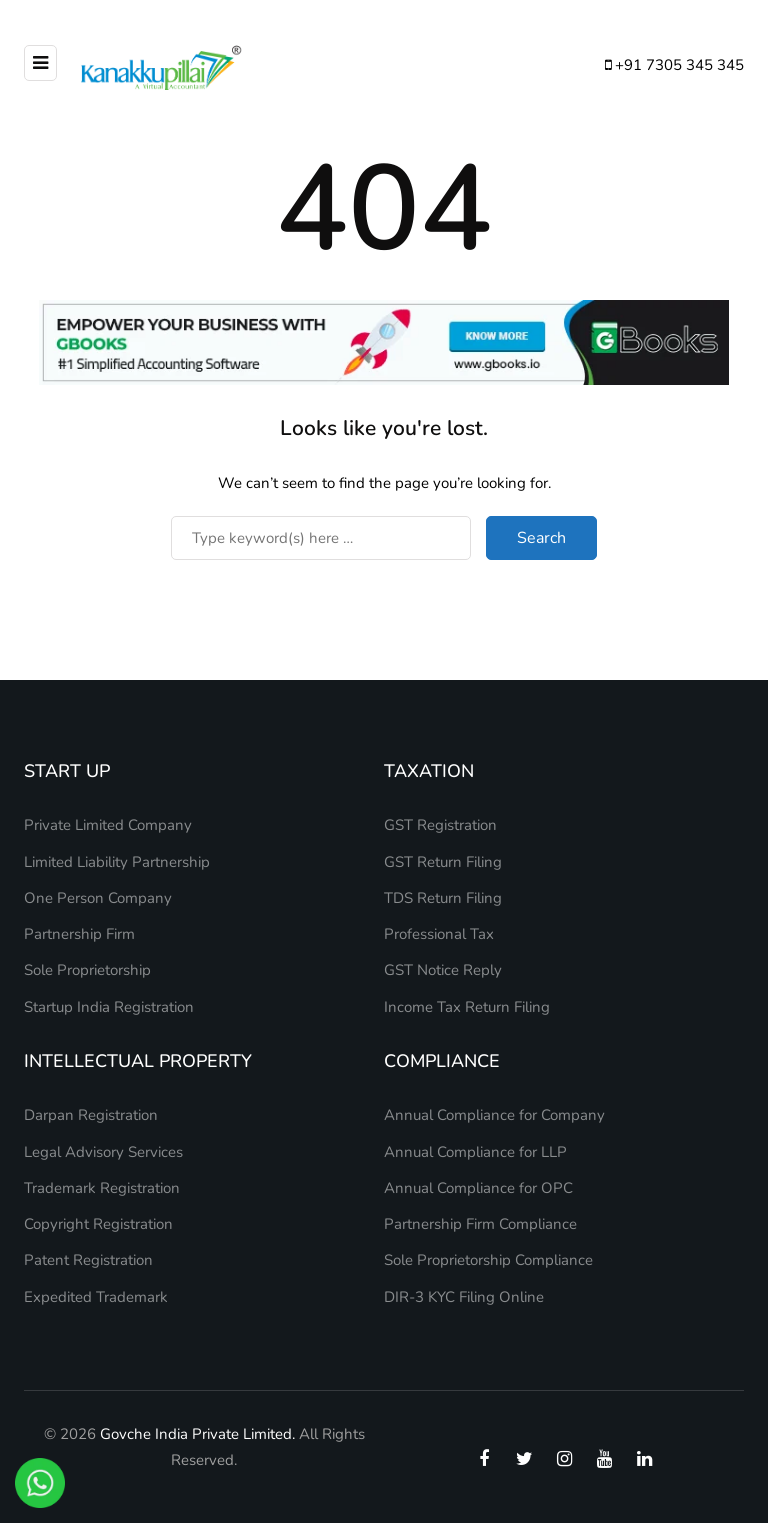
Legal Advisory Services (103, 1152)
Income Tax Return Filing (467, 1007)
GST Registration (440, 825)
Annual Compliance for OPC (478, 1188)
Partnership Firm (79, 934)
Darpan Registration (91, 1115)
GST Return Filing (443, 862)
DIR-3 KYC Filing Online (464, 1297)
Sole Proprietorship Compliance (488, 1260)
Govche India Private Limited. (197, 1434)
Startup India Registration (109, 1007)
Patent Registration (88, 1260)
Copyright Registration (98, 1224)
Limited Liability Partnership (117, 862)
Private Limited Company (108, 825)
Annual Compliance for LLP (475, 1152)
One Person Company (98, 898)
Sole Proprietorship (87, 970)
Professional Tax (439, 934)
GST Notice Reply (443, 970)
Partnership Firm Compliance (480, 1224)
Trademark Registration (102, 1188)
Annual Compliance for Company (494, 1115)
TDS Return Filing (443, 898)
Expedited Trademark (96, 1297)
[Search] (321, 538)
